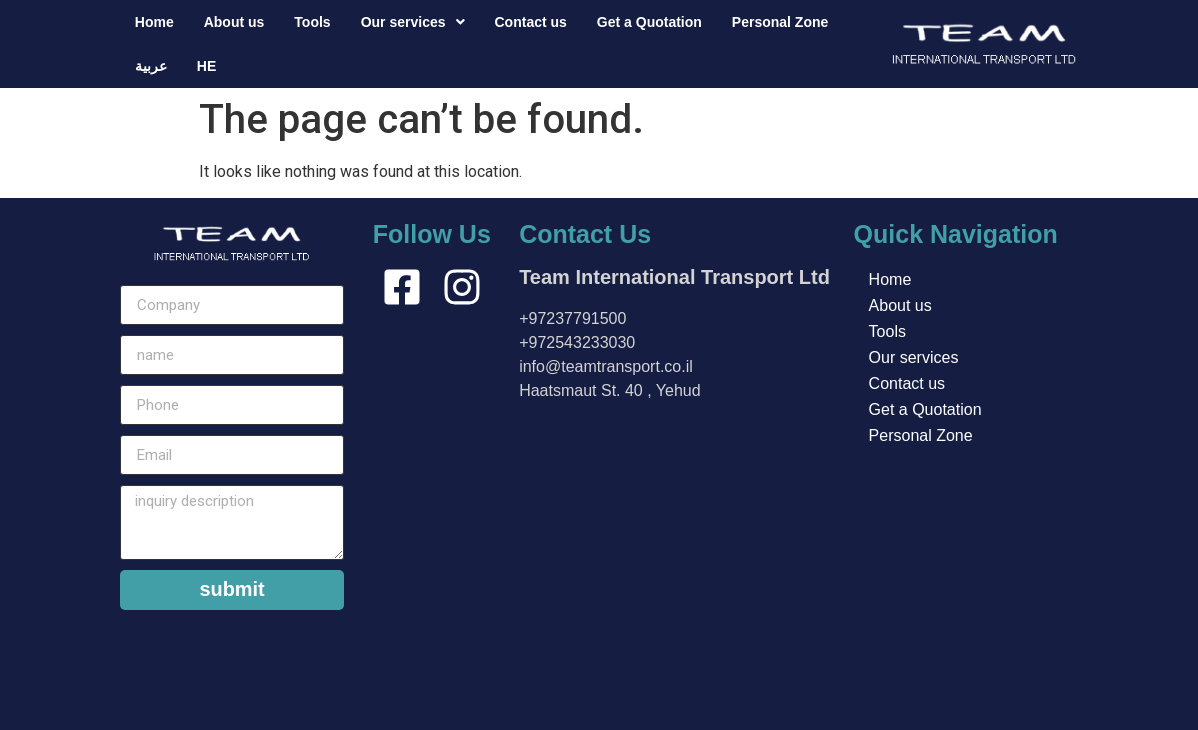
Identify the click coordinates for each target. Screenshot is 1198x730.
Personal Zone (780, 22)
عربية (151, 66)
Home (154, 22)
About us (234, 22)
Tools (312, 22)
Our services (413, 22)
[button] (413, 22)
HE (206, 66)
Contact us (531, 22)
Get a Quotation (649, 22)
